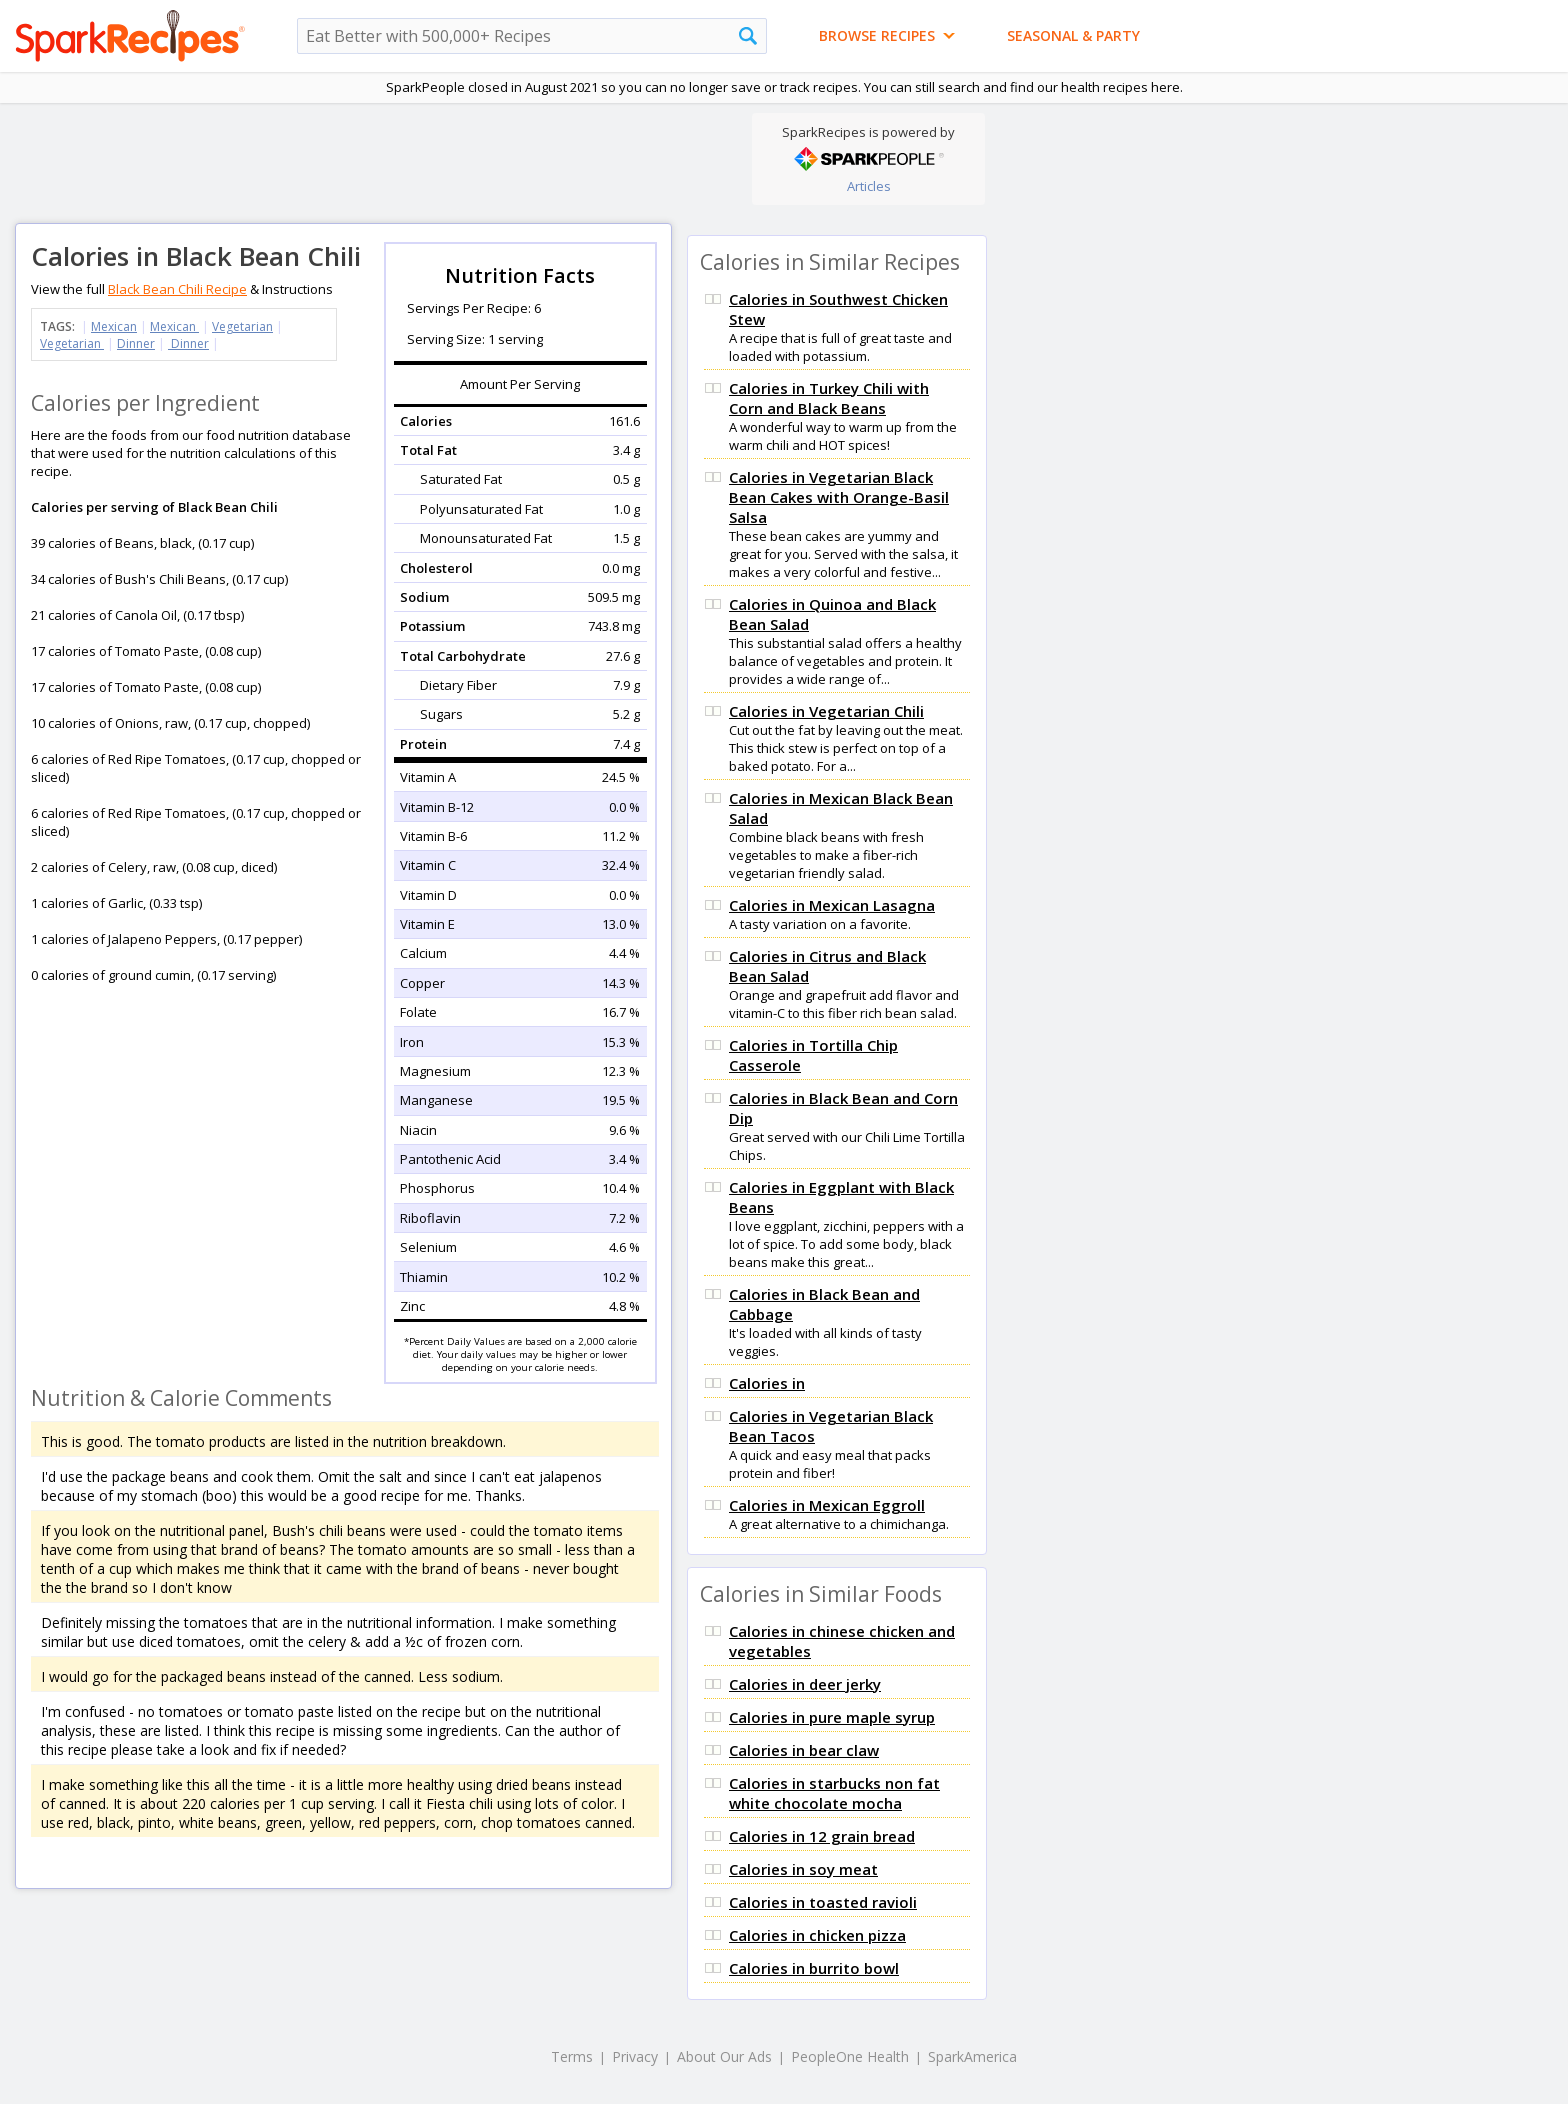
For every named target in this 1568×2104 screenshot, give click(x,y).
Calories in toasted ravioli (823, 1902)
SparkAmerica (972, 2056)
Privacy (635, 2056)
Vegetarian (242, 326)
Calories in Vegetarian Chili (826, 711)
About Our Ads (724, 2056)
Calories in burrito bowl (814, 1968)
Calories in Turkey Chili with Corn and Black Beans (829, 398)
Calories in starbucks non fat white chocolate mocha (834, 1793)
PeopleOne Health (850, 2056)
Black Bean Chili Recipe (177, 289)
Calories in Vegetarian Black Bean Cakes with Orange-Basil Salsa (839, 497)
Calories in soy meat (803, 1869)
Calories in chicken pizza (817, 1935)
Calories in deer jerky (805, 1684)
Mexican (114, 326)
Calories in (767, 1383)
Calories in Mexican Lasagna (832, 905)
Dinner (136, 343)
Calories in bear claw (804, 1750)
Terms (572, 2056)
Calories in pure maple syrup (832, 1717)
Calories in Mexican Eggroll (827, 1505)
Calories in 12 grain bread (822, 1836)
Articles (869, 186)
